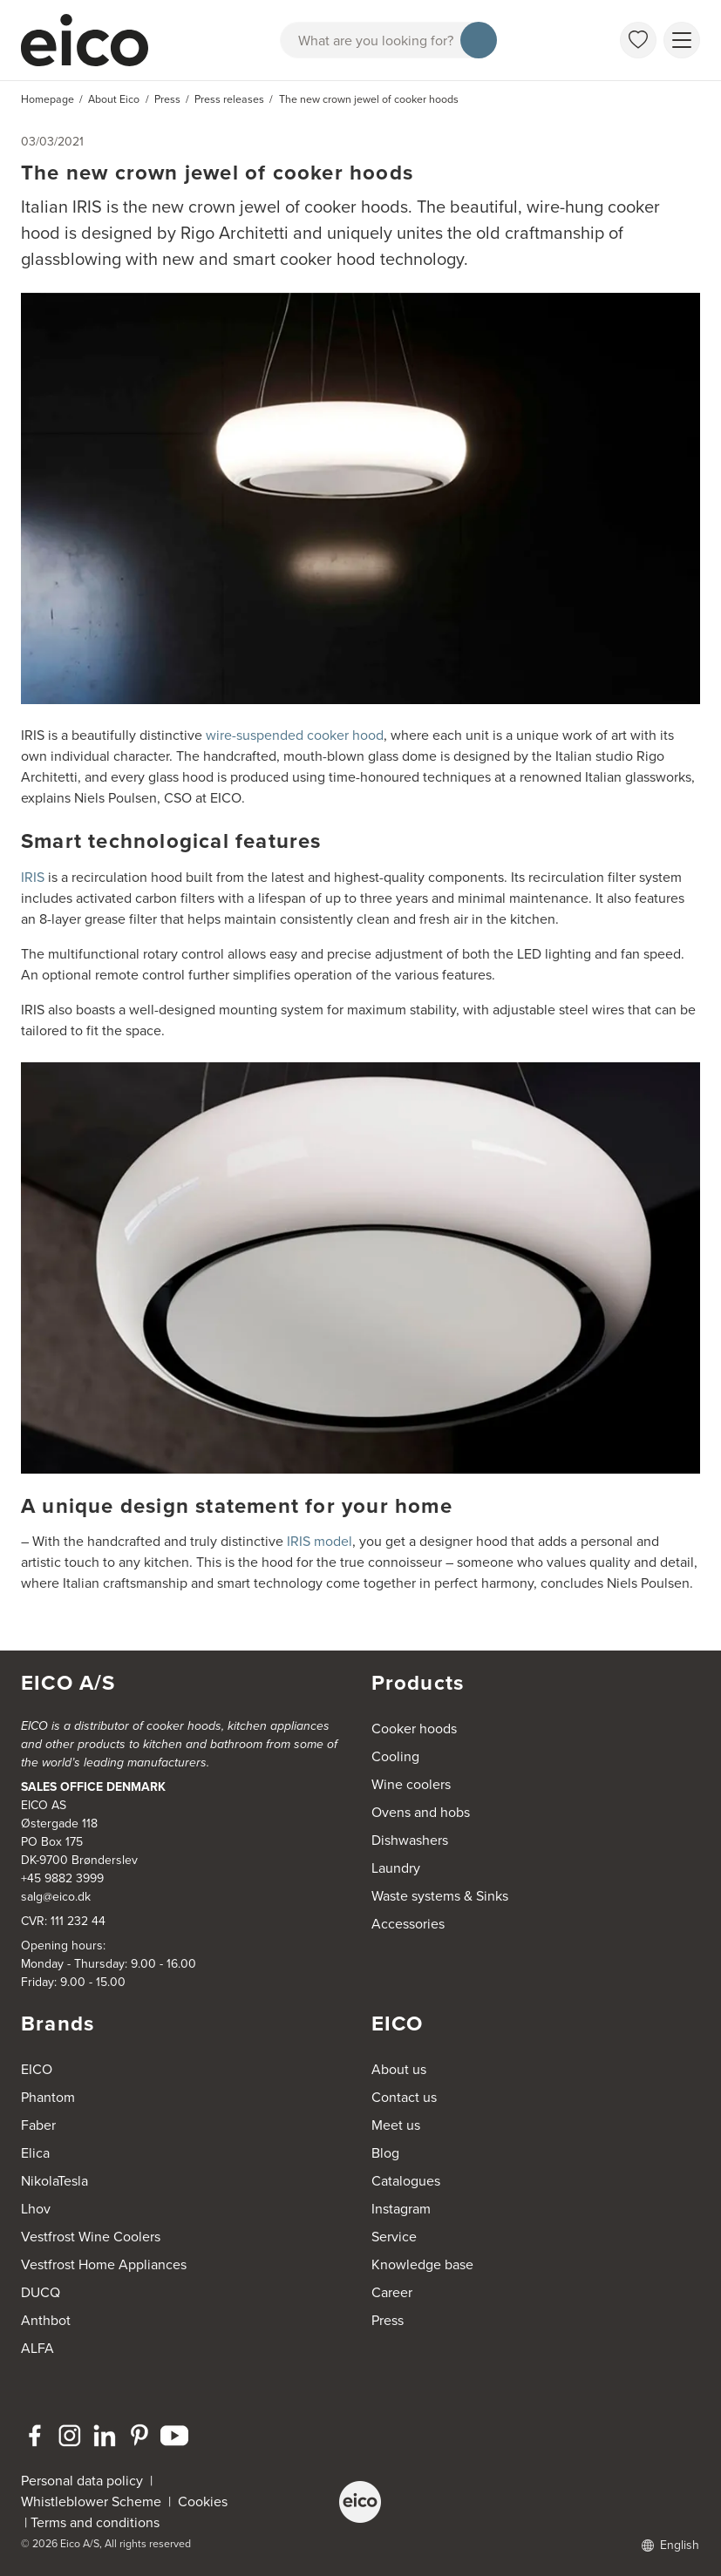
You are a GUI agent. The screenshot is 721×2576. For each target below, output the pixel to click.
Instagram (401, 2209)
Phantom (48, 2097)
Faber (38, 2125)
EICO (36, 2069)
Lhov (36, 2209)
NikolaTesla (54, 2181)
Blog (385, 2153)
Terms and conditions (95, 2522)
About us (398, 2069)
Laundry (395, 1868)
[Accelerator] (92, 40)
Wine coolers (411, 1784)
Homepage (47, 99)
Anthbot (46, 2320)
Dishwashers (409, 1840)
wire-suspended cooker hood (295, 735)
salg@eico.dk (56, 1897)
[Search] (478, 40)
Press (387, 2320)
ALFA (37, 2348)
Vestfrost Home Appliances (104, 2264)
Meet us (395, 2125)
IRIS (32, 877)
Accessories (408, 1924)
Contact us (404, 2097)
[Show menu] (681, 40)
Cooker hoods (414, 1728)
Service (394, 2237)
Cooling (395, 1756)
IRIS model (319, 1541)
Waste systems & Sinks (439, 1896)
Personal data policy (82, 2481)
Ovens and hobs (420, 1812)
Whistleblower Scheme (91, 2501)
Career (391, 2292)
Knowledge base (422, 2264)
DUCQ (40, 2292)
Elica (35, 2153)
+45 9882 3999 (62, 1878)
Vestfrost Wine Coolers (90, 2237)
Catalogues (405, 2181)
